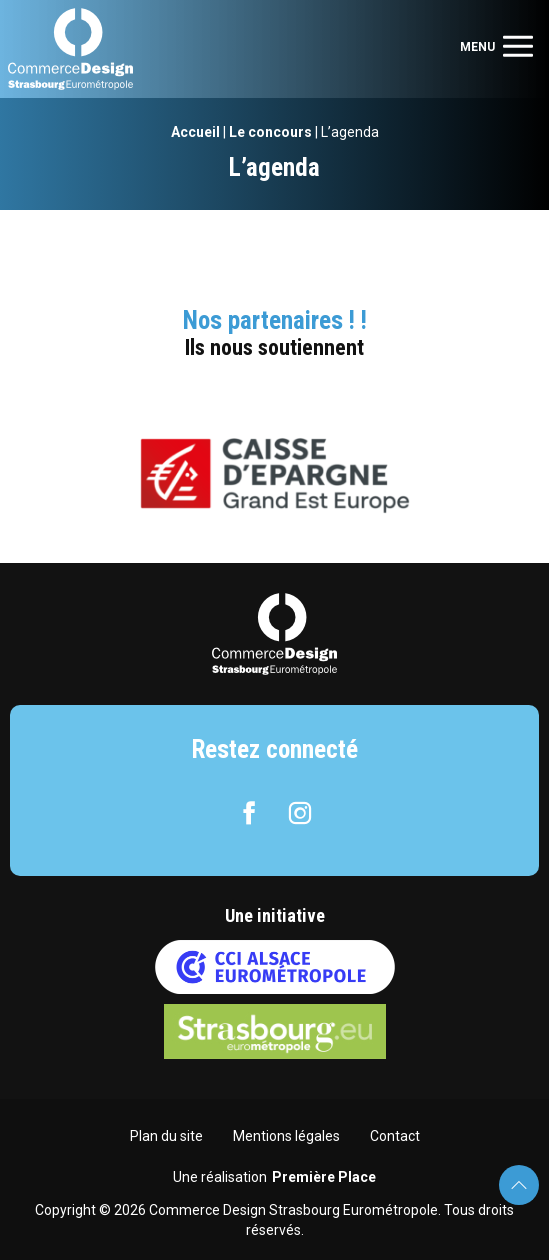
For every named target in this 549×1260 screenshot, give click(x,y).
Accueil (195, 132)
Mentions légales (286, 1136)
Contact (395, 1136)
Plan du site (166, 1136)
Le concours (270, 132)
